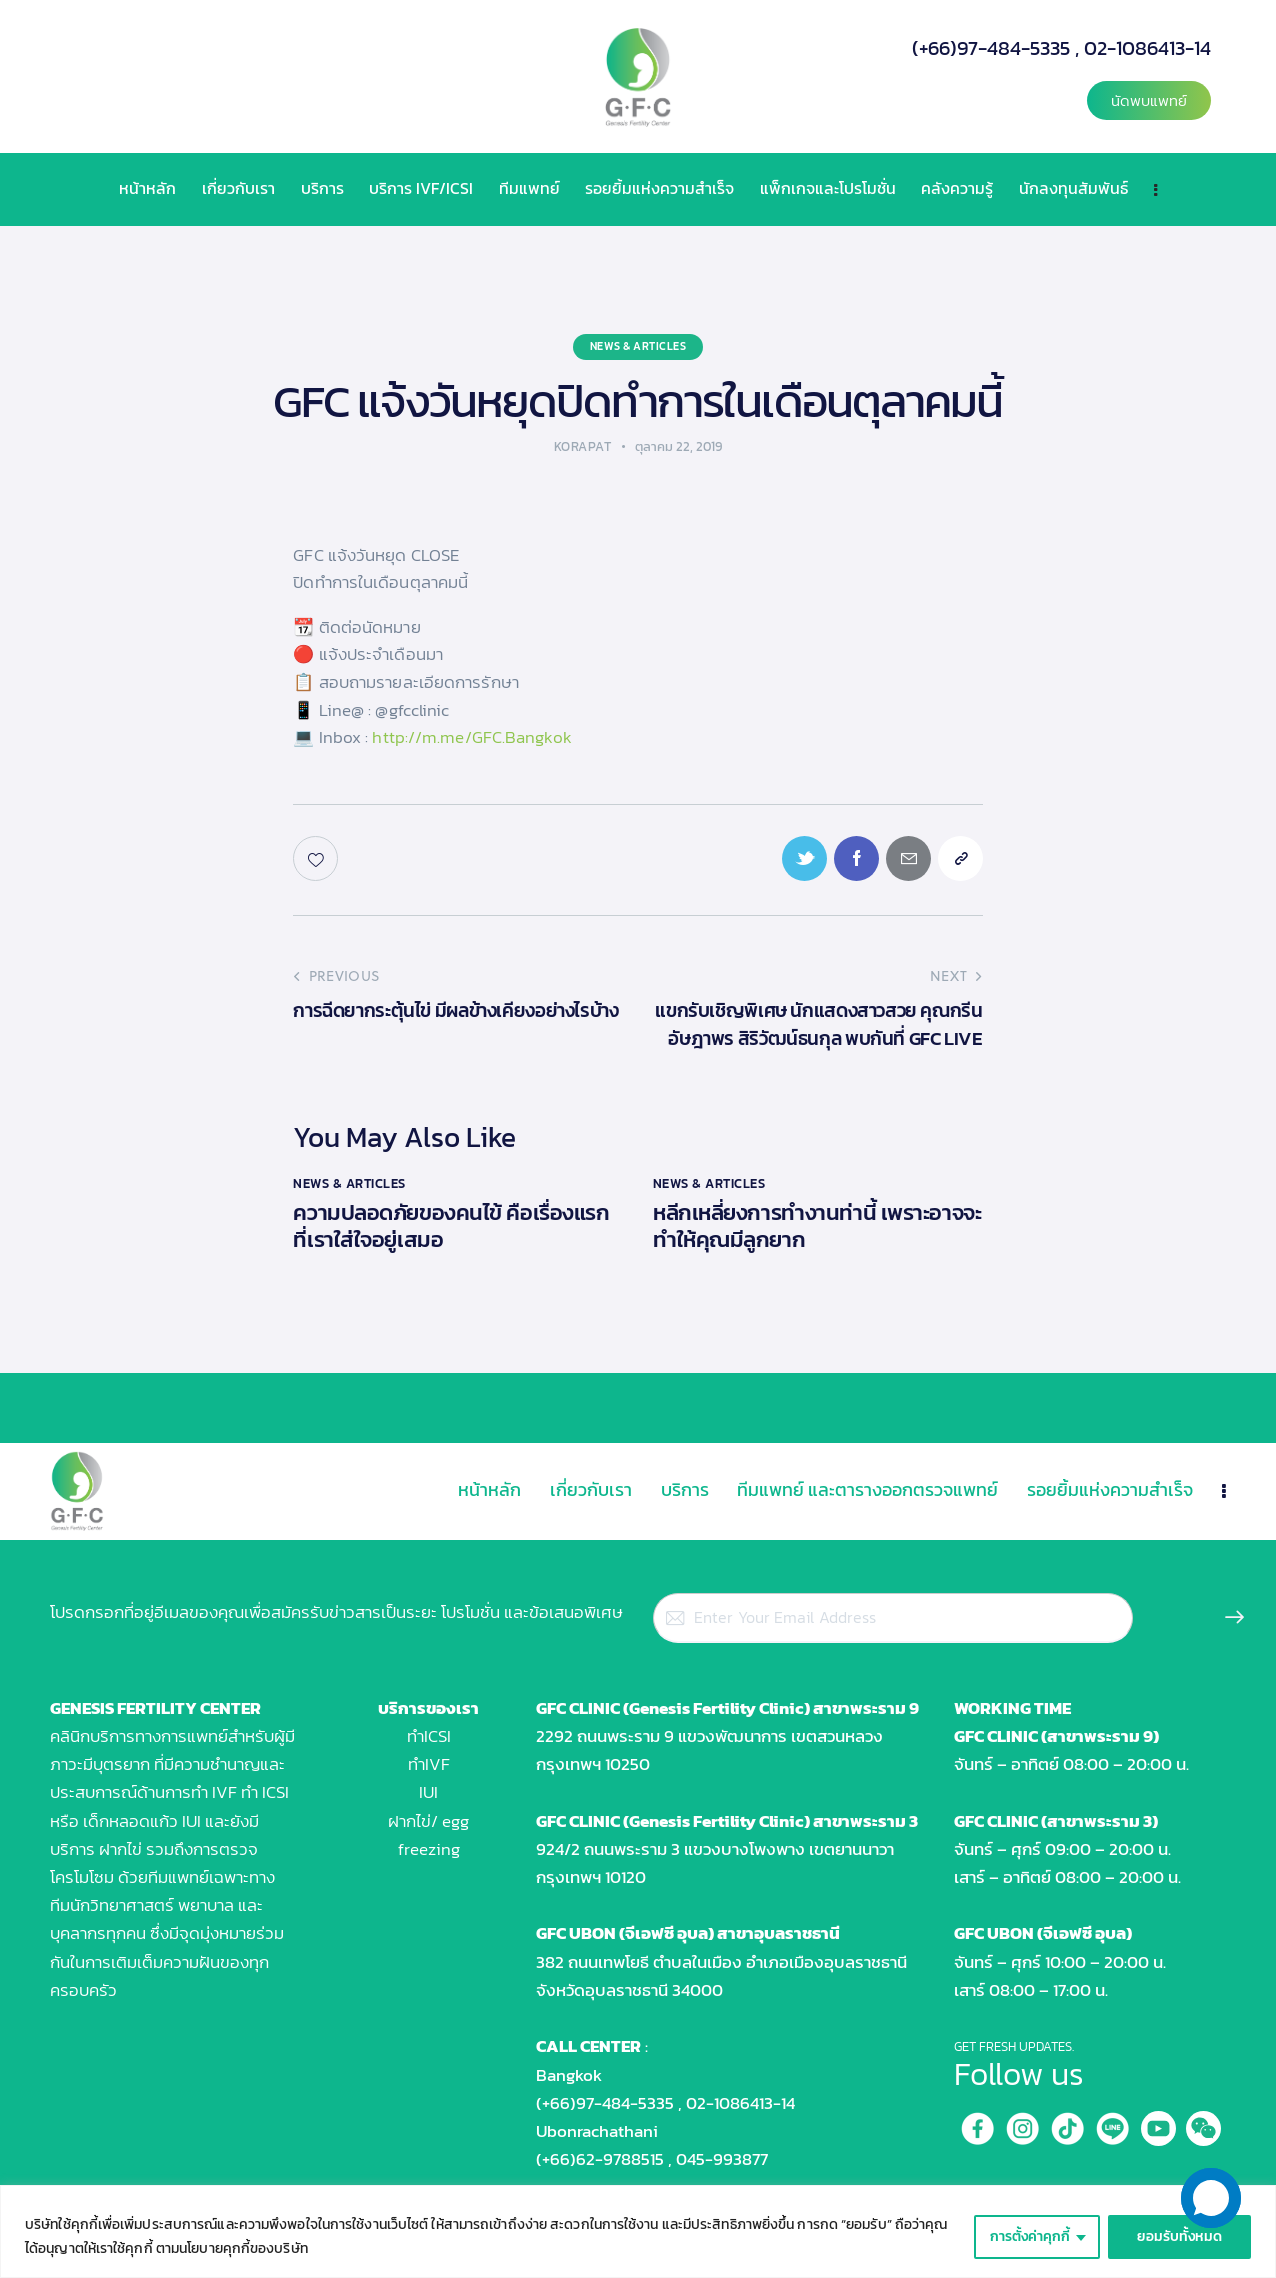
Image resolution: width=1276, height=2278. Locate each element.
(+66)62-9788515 (600, 2159)
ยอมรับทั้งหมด (1179, 2236)
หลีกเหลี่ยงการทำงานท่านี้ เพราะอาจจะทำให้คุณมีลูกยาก (817, 1225)
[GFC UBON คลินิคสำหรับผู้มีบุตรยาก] (263, 2071)
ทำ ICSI (265, 1792)
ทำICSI (429, 1736)
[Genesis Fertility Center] (172, 2071)
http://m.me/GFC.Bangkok (471, 737)
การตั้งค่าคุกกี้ (1030, 2236)
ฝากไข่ (120, 1849)
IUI (428, 1792)
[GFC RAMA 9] (82, 2071)
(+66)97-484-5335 (991, 48)
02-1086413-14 (1147, 48)
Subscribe (1229, 1622)
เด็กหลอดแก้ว (130, 1821)
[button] (1149, 100)
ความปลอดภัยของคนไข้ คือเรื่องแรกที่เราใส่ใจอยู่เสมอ (451, 1225)
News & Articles (638, 346)
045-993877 (722, 2159)
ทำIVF (429, 1764)
